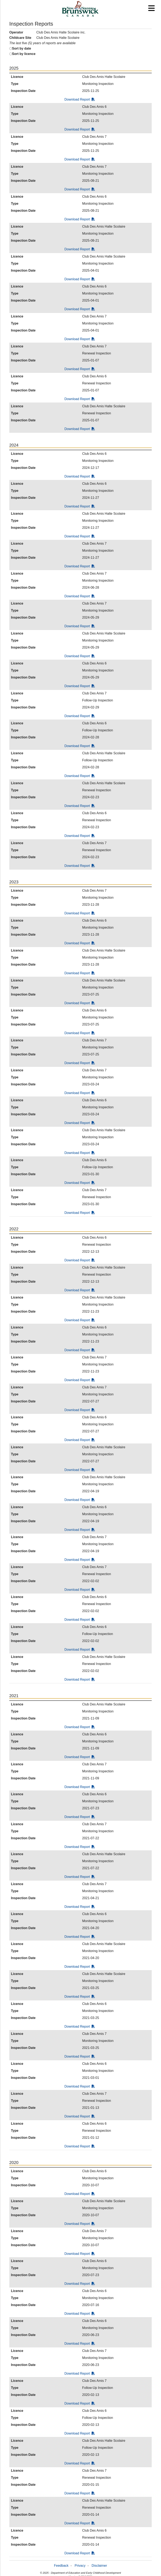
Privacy (80, 2565)
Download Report (79, 99)
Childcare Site (20, 37)
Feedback (61, 2565)
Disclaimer (99, 2565)
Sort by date (21, 48)
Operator (16, 32)
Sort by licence (24, 54)
